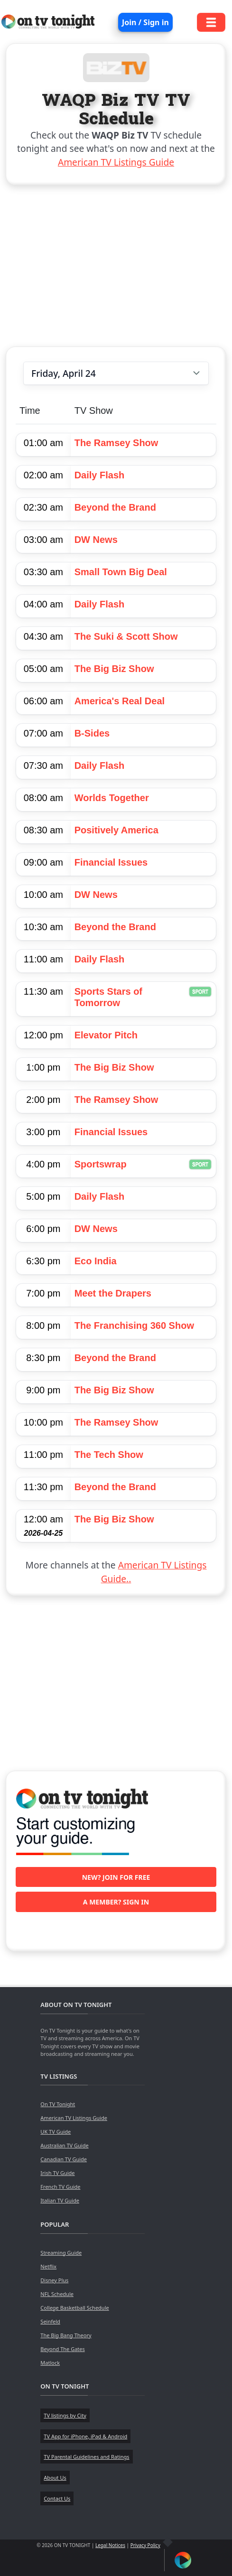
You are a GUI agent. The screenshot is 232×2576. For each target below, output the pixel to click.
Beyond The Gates (62, 2348)
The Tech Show (108, 1454)
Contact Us (57, 2498)
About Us (55, 2477)
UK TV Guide (55, 2131)
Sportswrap (100, 1164)
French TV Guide (60, 2186)
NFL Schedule (57, 2293)
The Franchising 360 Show (134, 1325)
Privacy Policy (145, 2545)
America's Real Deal (119, 701)
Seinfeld (50, 2321)
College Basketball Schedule (74, 2307)
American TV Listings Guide (116, 162)
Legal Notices (110, 2545)
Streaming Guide (61, 2252)
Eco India (95, 1261)
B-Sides (92, 733)
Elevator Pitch (106, 1035)
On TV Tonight (57, 2104)
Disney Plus (54, 2280)
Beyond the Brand (115, 507)
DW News (96, 539)
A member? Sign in (116, 1901)
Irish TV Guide (57, 2172)
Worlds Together (111, 798)
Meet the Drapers (112, 1293)
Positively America (116, 830)
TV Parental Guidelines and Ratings (86, 2456)
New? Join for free (116, 1877)
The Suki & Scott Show (126, 636)
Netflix (48, 2266)
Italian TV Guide (59, 2200)
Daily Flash (99, 475)
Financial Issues (111, 862)
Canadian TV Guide (63, 2159)
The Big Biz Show (114, 668)
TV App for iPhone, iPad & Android (85, 2436)
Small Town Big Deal (120, 572)
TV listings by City (65, 2415)
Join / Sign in (145, 22)
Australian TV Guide (64, 2145)
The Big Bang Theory (65, 2335)
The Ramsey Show (116, 443)
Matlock (50, 2362)
